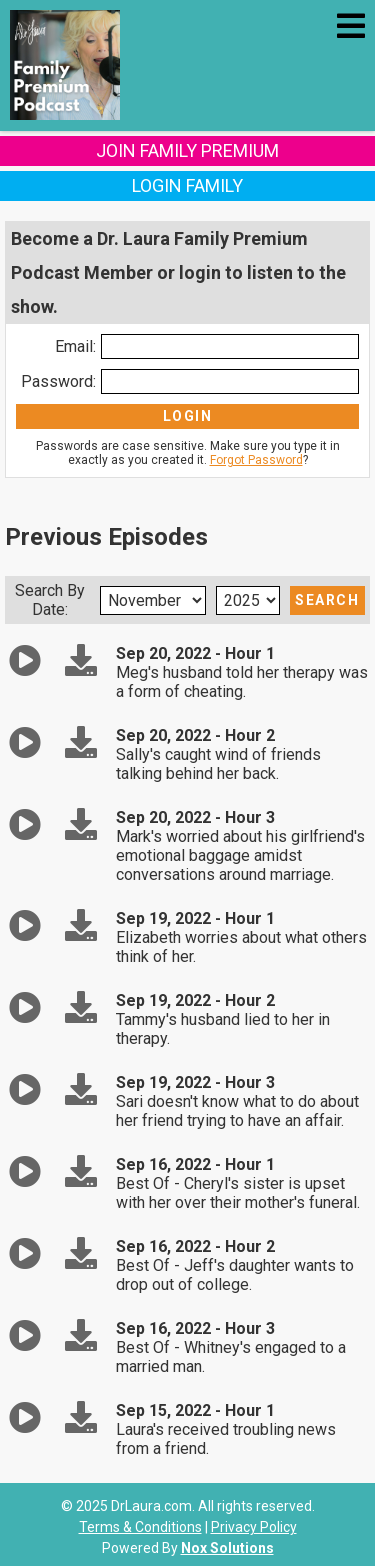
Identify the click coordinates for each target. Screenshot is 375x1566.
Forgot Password (256, 460)
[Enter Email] (230, 346)
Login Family (187, 185)
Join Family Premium (187, 150)
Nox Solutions (227, 1548)
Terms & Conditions (140, 1527)
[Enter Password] (230, 381)
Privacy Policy (254, 1527)
